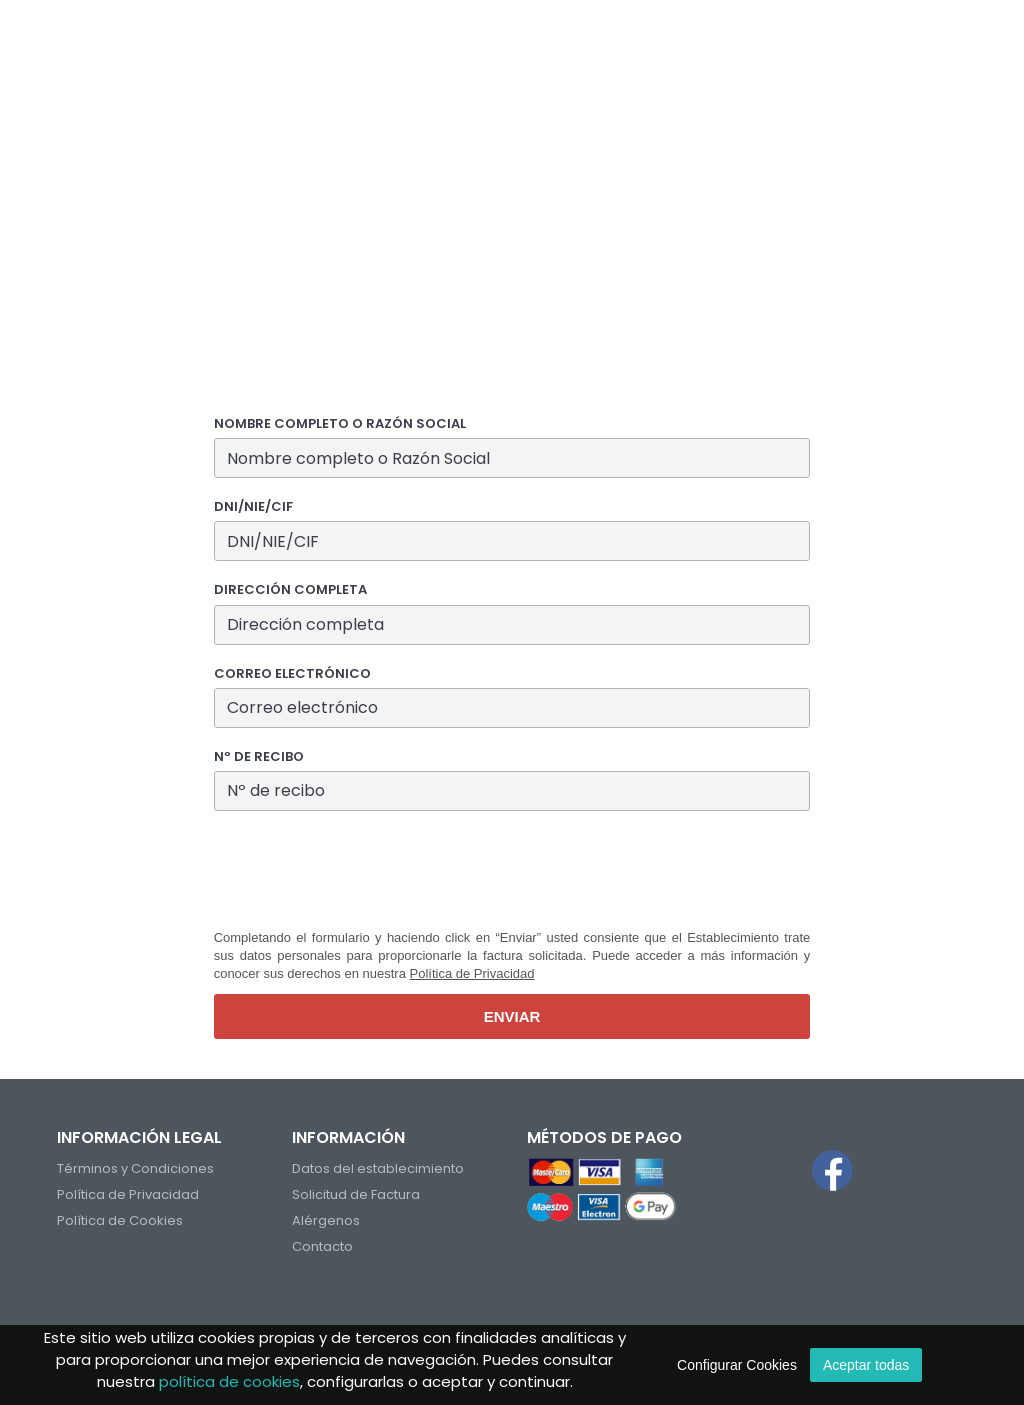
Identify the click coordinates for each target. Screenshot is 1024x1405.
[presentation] (366, 870)
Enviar (512, 1016)
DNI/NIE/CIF (253, 507)
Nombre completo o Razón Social (340, 424)
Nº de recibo (259, 757)
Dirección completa (290, 590)
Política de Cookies (120, 1220)
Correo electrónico (292, 674)
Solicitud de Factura (356, 1194)
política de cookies (229, 1381)
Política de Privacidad (472, 973)
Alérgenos (326, 1220)
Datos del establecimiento (378, 1168)
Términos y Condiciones (135, 1168)
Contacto (322, 1246)
